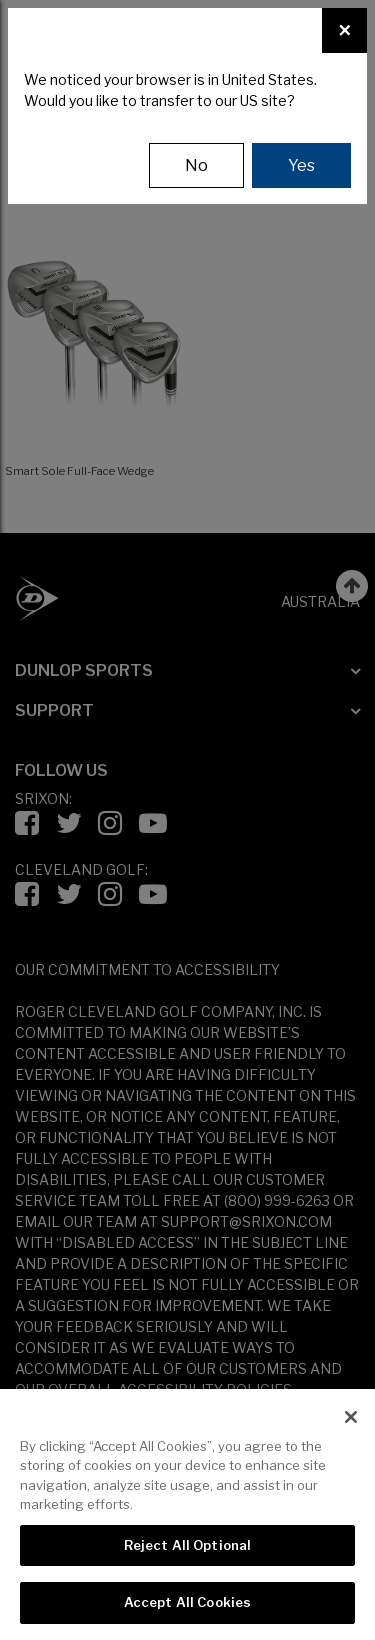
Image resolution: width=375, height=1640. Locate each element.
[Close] (344, 30)
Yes (301, 165)
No (196, 165)
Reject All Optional (187, 1545)
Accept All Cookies (187, 1602)
